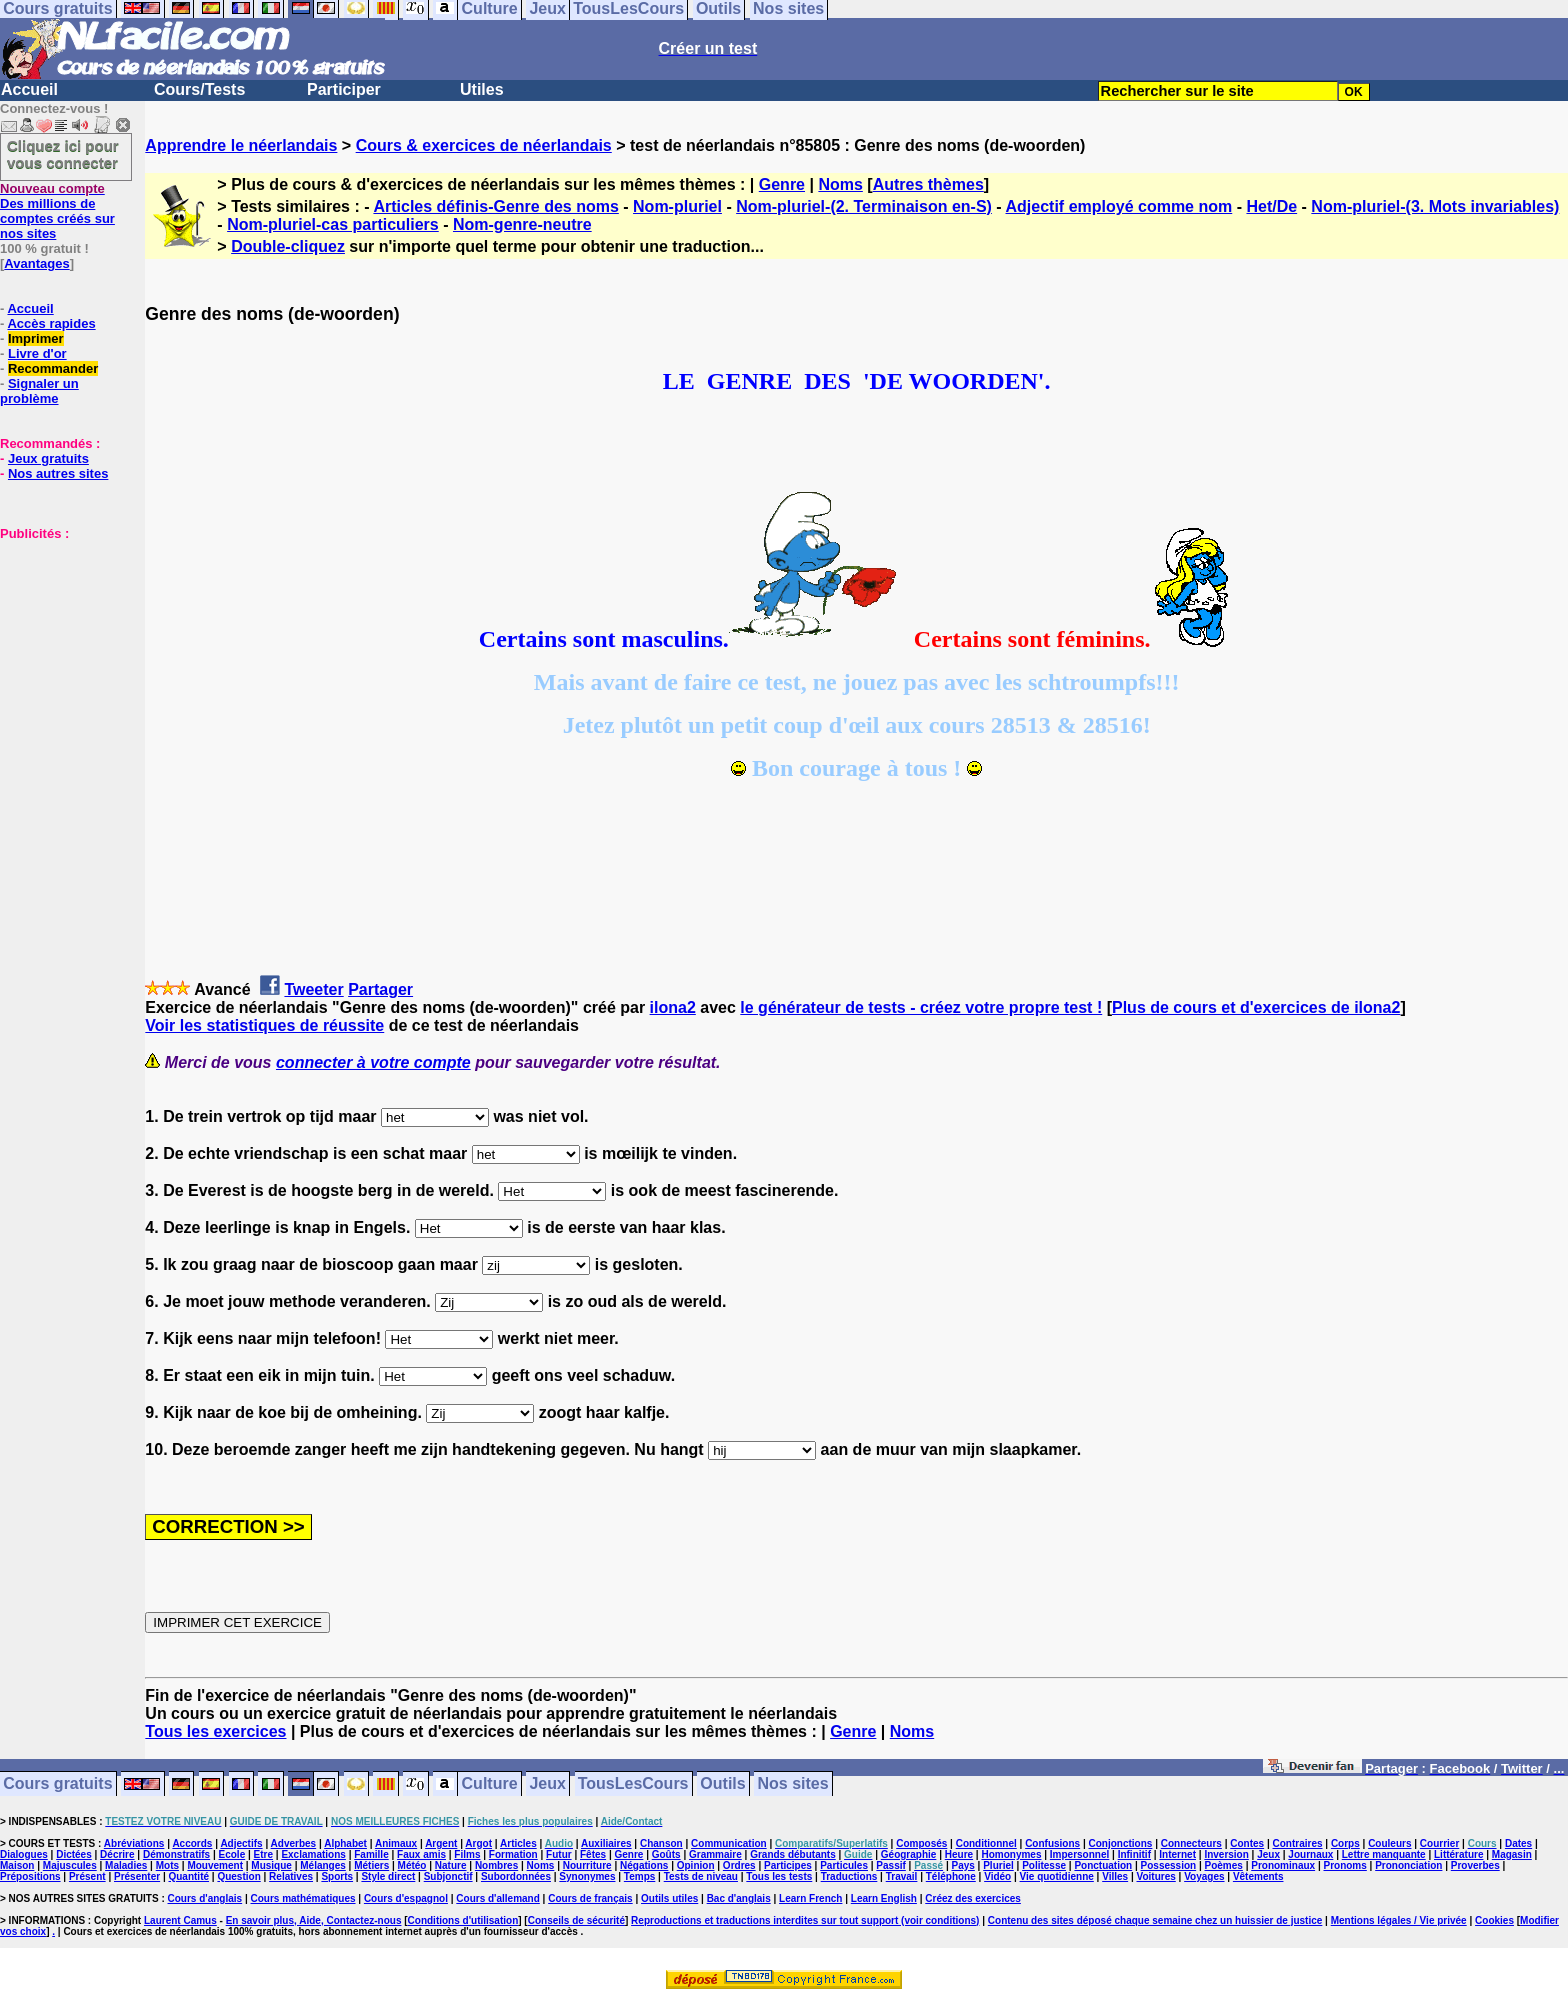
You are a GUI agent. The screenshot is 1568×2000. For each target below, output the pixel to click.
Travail (902, 1876)
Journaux (1310, 1854)
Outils (722, 1784)
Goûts (666, 1854)
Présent (87, 1876)
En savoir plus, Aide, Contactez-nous (314, 1920)
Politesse (1044, 1865)
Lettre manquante (1384, 1854)
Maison (17, 1865)
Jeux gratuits (48, 458)
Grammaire (715, 1854)
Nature (451, 1865)
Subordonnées (516, 1876)
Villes (1115, 1876)
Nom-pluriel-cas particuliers (333, 224)
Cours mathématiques (303, 1898)
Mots (167, 1865)
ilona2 (673, 1007)
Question (238, 1876)
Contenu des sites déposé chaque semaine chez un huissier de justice (1155, 1920)
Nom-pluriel (677, 206)
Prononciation (1408, 1865)
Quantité (188, 1876)
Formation (513, 1854)
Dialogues (24, 1854)
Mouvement (215, 1865)
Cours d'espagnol (406, 1898)
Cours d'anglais (205, 1898)
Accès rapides (51, 323)
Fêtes (593, 1854)
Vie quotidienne (1057, 1876)
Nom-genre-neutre (522, 224)
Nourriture (587, 1865)
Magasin (1512, 1854)
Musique (271, 1865)
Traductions (849, 1876)
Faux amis (421, 1854)
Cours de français (590, 1898)
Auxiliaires (606, 1843)
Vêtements (1258, 1876)
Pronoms (1344, 1865)
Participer (344, 89)
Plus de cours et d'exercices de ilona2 (1256, 1007)
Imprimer (36, 338)
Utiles (482, 89)
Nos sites (793, 1784)
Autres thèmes (928, 184)
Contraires (1298, 1843)
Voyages (1204, 1876)
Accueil (29, 89)
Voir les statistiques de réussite (264, 1025)
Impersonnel (1079, 1854)
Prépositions (30, 1876)
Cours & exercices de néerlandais (484, 145)
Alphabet (345, 1843)
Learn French (810, 1898)
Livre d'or (37, 353)
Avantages (36, 263)
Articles (518, 1843)
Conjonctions (1121, 1843)
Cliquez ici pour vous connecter (63, 154)
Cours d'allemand (498, 1898)
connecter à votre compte (373, 1062)
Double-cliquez (288, 246)
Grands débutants (793, 1854)
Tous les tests (779, 1876)
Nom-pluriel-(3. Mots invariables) (1435, 206)
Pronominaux (1283, 1865)
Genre (782, 184)
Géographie (909, 1854)
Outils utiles (669, 1898)
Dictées (74, 1854)
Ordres (739, 1865)
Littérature (1458, 1854)
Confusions (1052, 1843)
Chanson (661, 1843)
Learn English (884, 1898)
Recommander (53, 368)
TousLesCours (633, 1784)
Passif (890, 1865)
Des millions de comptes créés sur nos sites (57, 211)
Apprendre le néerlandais (241, 145)
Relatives (291, 1876)
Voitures (1156, 1876)
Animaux (396, 1843)
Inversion (1226, 1854)
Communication (729, 1843)
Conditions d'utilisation (463, 1920)
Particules (844, 1865)
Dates (1518, 1843)
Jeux (547, 1784)
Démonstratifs (176, 1854)
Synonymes (587, 1876)
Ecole (232, 1854)
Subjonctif (448, 1876)
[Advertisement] (60, 641)
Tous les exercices (215, 1731)
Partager (380, 989)
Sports (337, 1876)
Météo (412, 1865)
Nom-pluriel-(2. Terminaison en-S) (864, 206)
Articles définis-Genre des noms (495, 206)
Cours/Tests (199, 89)
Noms (840, 184)
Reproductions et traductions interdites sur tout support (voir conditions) (805, 1920)
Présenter (137, 1876)
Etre (263, 1854)
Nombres (496, 1865)
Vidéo (997, 1876)
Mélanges (323, 1865)
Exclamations (313, 1854)
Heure (959, 1854)
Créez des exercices (973, 1898)
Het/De (1271, 206)
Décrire (117, 1854)
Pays (962, 1865)
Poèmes (1224, 1865)
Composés (921, 1843)
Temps (640, 1876)
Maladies (126, 1865)
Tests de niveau (701, 1876)
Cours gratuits (57, 1784)
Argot (478, 1843)
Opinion (696, 1865)
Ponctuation (1103, 1865)
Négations (644, 1865)
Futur (559, 1854)
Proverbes (1475, 1865)
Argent (441, 1843)
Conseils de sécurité (576, 1920)
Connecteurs (1191, 1843)
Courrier (1439, 1843)
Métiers (371, 1865)
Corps (1345, 1843)
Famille (371, 1854)
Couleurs (1389, 1843)
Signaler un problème (39, 391)
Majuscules (70, 1865)
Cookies (1494, 1920)
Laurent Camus (180, 1920)
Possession (1169, 1865)
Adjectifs (241, 1843)
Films (467, 1854)
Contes (1247, 1843)
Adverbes (294, 1843)
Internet (1177, 1854)
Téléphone (951, 1876)
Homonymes (1011, 1854)
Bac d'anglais (739, 1898)
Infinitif (1134, 1854)
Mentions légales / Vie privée (1399, 1920)
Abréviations (134, 1843)
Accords (192, 1843)
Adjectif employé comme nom (1119, 206)
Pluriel (998, 1865)
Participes (788, 1865)
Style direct (388, 1876)
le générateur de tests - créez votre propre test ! (921, 1007)
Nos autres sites (58, 473)
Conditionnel (986, 1843)
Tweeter (313, 989)
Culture (490, 1784)
